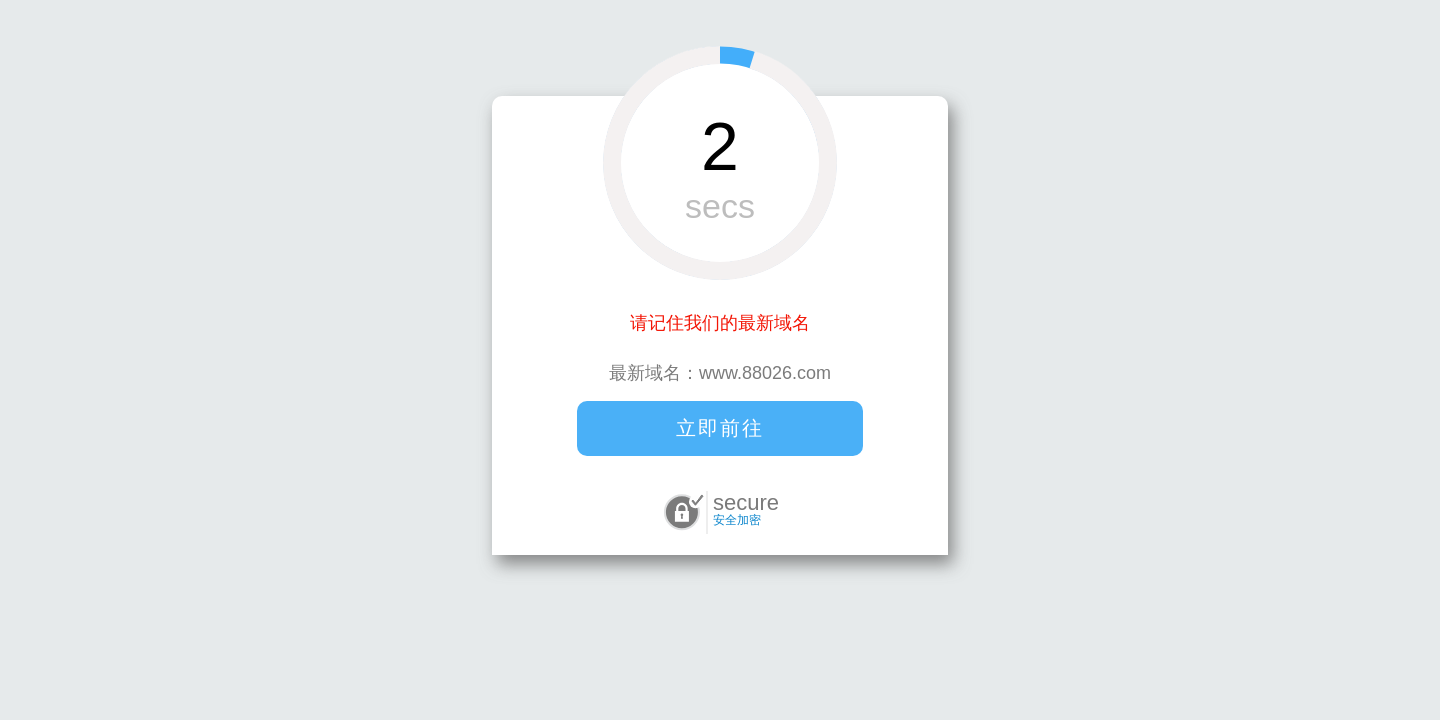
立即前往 (720, 428)
